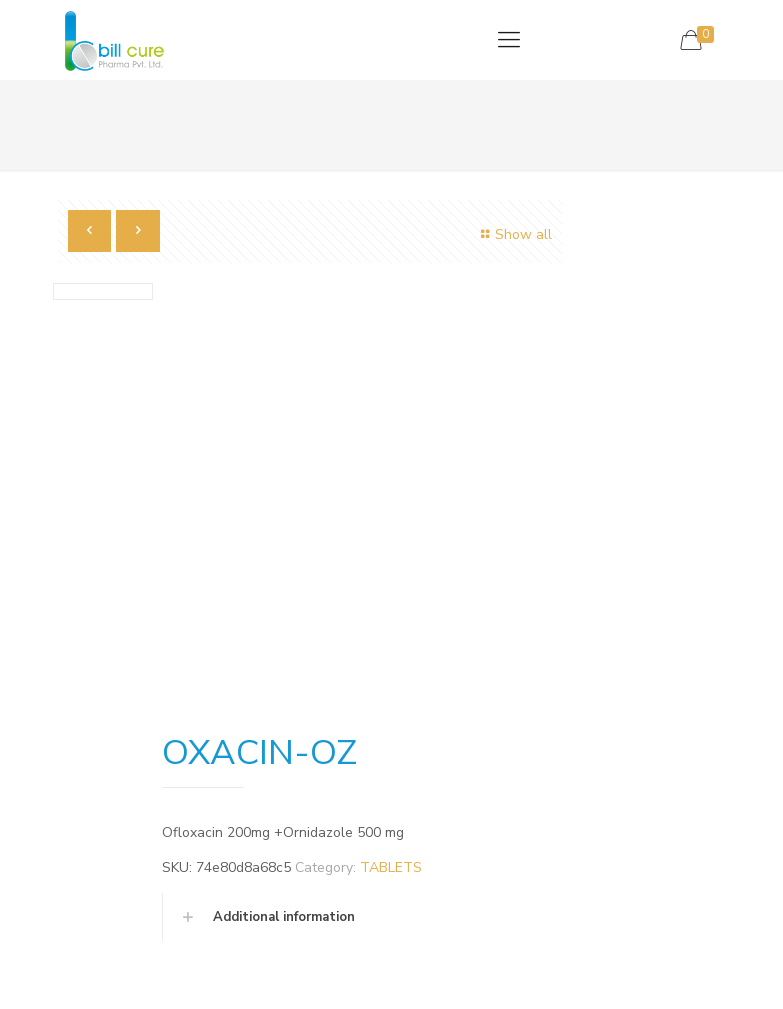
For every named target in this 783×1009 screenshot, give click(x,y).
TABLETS (391, 867)
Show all (514, 234)
